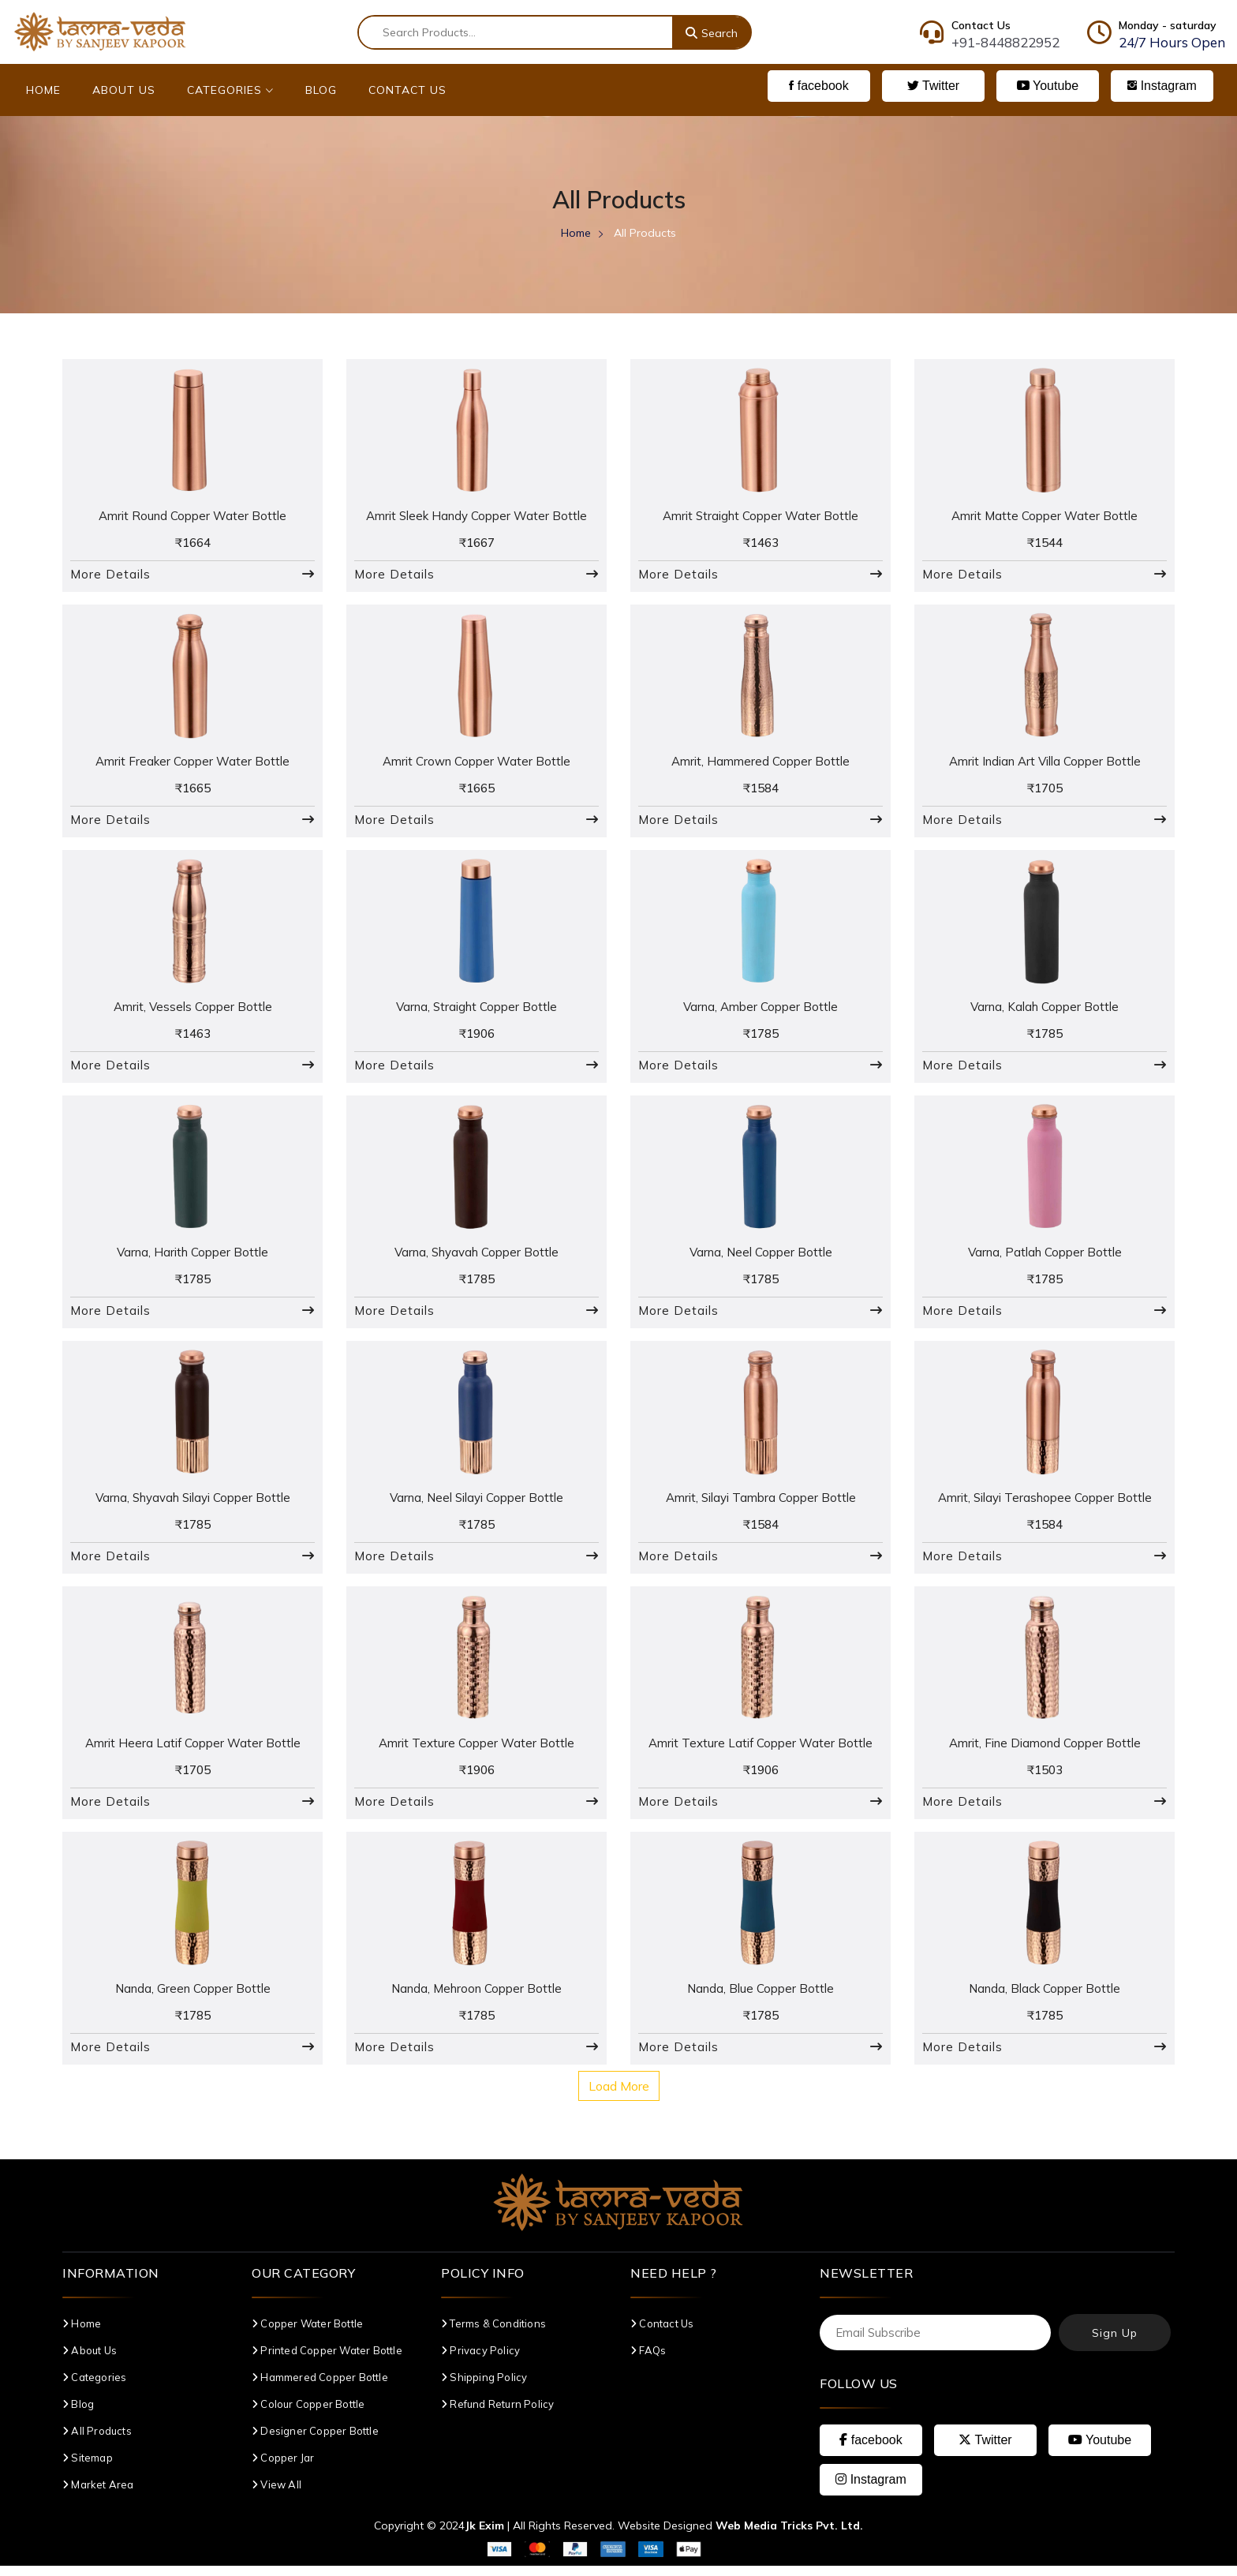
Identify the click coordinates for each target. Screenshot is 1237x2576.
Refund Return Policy (497, 2415)
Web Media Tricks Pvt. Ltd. (789, 2536)
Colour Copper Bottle (308, 2415)
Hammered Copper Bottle (320, 2388)
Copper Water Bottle (307, 2334)
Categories (230, 90)
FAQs (648, 2361)
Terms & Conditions (493, 2334)
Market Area (98, 2495)
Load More (619, 2097)
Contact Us (407, 90)
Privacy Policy (480, 2361)
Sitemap (87, 2468)
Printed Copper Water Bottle (327, 2361)
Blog (321, 90)
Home (43, 90)
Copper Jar (283, 2468)
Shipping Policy (484, 2388)
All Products (97, 2442)
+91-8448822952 (1005, 42)
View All (276, 2495)
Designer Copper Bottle (315, 2442)
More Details (110, 575)
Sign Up (1115, 2344)
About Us (123, 90)
